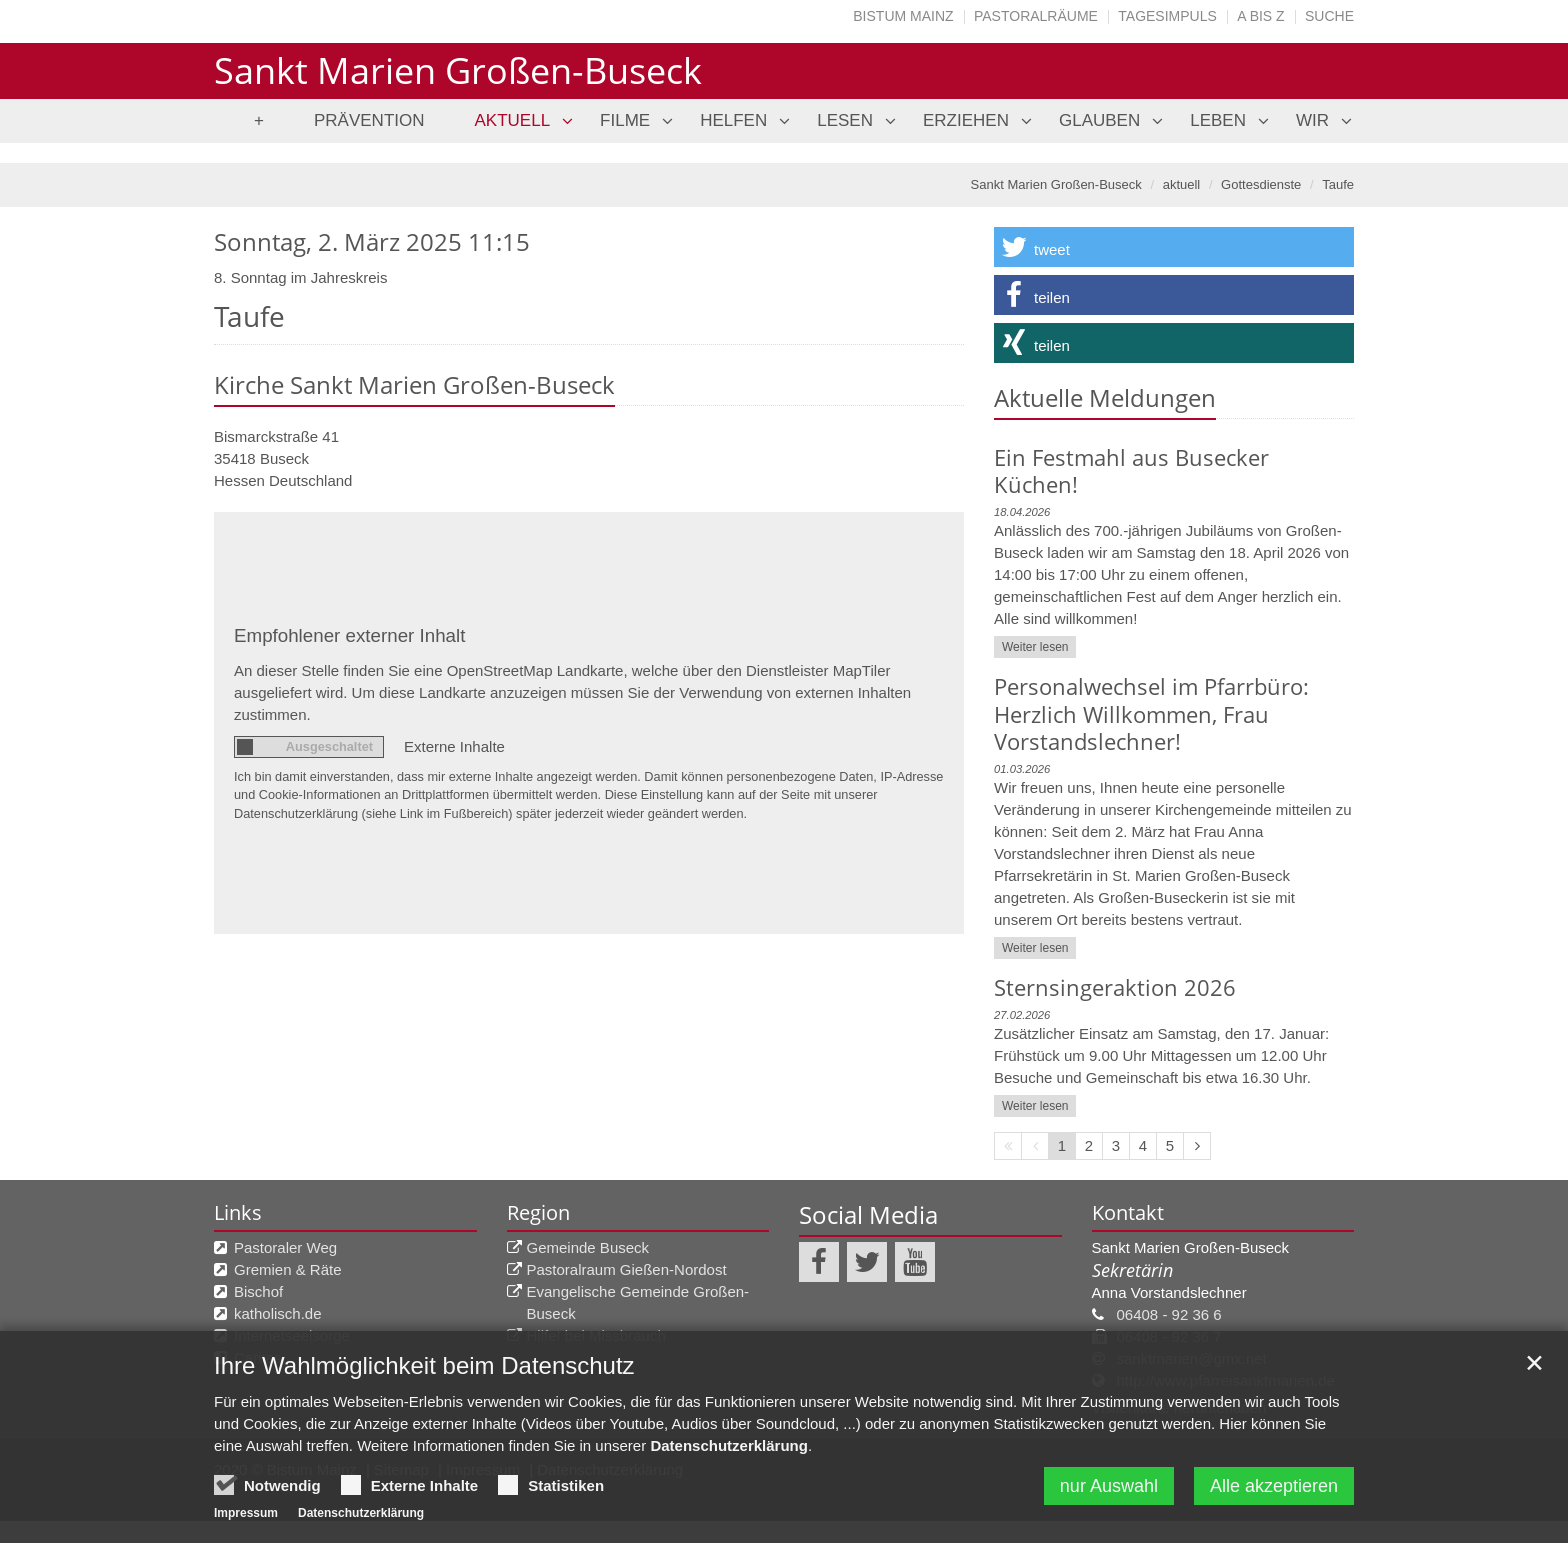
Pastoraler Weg (285, 1247)
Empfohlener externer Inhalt (349, 635)
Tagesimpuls (1167, 16)
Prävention (369, 120)
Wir (1312, 120)
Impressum (246, 1515)
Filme (625, 120)
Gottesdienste (1261, 184)
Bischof (258, 1291)
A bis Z (1260, 16)
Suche (1329, 16)
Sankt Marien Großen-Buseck (1056, 184)
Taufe (1338, 184)
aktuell (513, 120)
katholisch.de (278, 1313)
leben (1218, 120)
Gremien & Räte (288, 1269)
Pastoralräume (1036, 16)
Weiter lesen (1035, 647)
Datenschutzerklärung (729, 1447)
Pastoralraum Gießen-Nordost (627, 1269)
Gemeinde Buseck (588, 1247)
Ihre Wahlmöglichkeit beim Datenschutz (424, 1367)
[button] (1174, 247)
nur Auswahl (1109, 1488)
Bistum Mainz (903, 16)
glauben (1099, 120)
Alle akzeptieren (1274, 1488)
